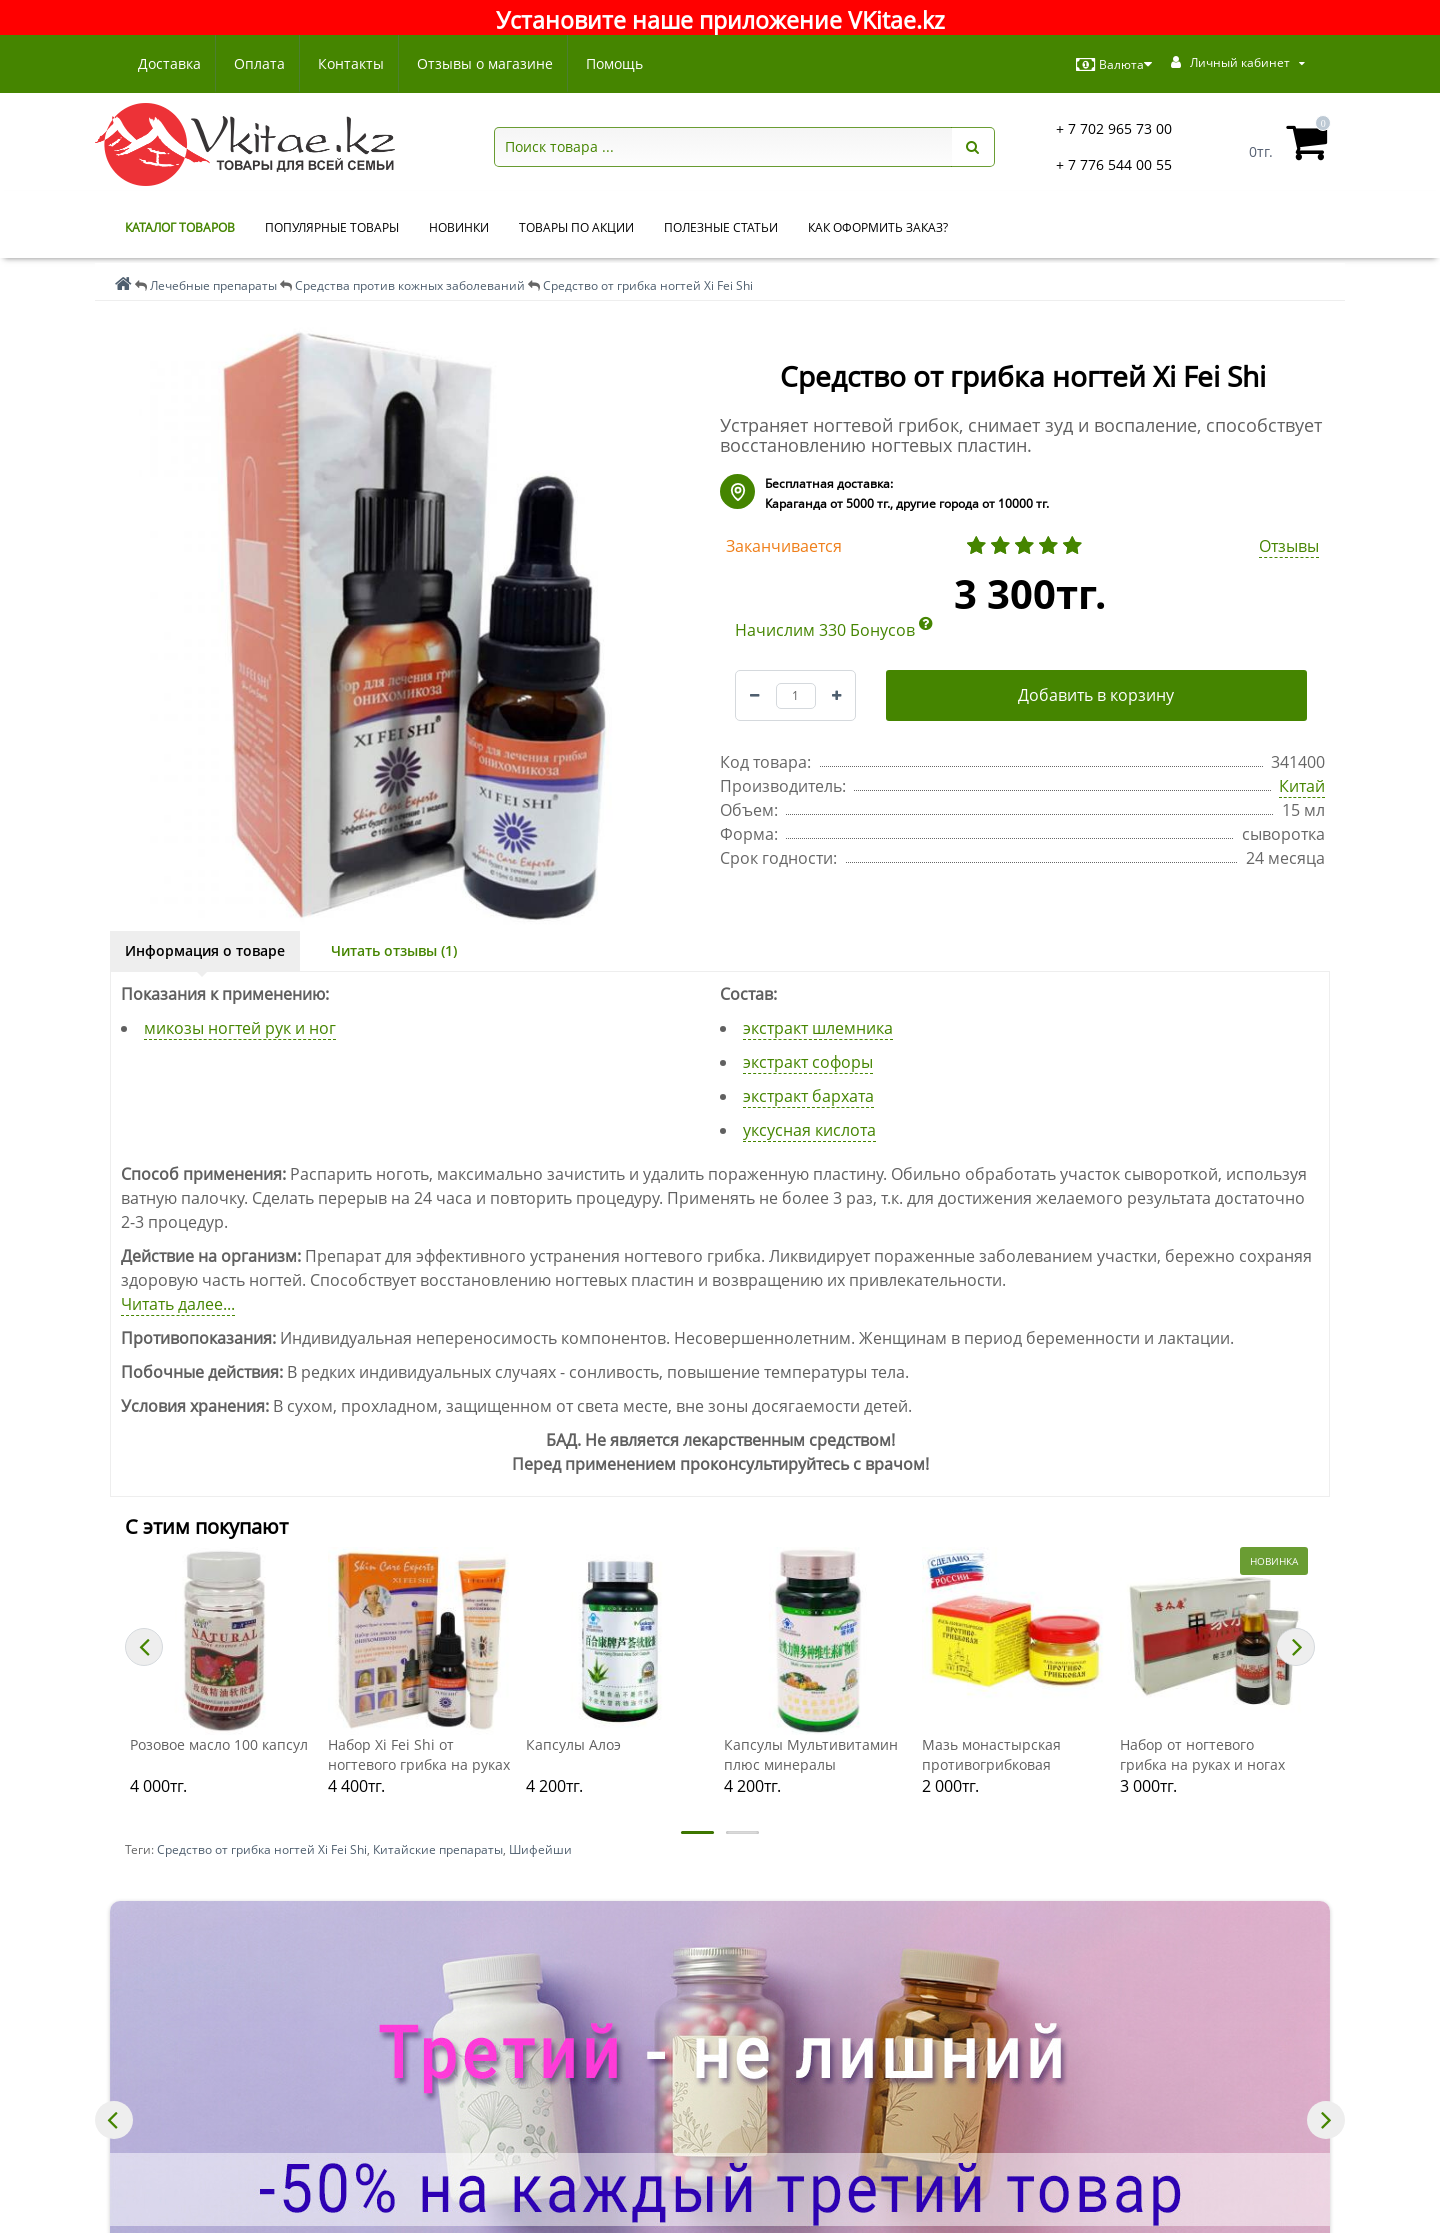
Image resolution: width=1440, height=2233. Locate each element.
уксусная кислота (809, 1130)
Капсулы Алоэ (573, 1744)
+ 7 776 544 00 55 (1114, 164)
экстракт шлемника (818, 1028)
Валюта (1114, 65)
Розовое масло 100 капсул (219, 1744)
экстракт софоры (808, 1062)
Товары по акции (576, 227)
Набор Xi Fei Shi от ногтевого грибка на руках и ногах (419, 1755)
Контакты (357, 63)
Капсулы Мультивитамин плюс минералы (811, 1754)
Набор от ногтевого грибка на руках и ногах (1202, 1754)
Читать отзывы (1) (394, 950)
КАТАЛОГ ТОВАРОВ (180, 227)
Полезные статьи (721, 227)
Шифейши (540, 1849)
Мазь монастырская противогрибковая (991, 1754)
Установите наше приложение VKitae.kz (720, 20)
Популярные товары (332, 227)
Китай (1302, 786)
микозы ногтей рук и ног (240, 1028)
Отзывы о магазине (494, 63)
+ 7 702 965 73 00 (1114, 128)
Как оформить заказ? (878, 227)
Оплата (262, 63)
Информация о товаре (205, 950)
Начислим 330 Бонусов (834, 630)
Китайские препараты (438, 1849)
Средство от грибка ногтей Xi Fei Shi (262, 1849)
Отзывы (1289, 546)
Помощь (626, 63)
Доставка (169, 63)
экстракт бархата (808, 1096)
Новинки (459, 227)
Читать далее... (178, 1304)
